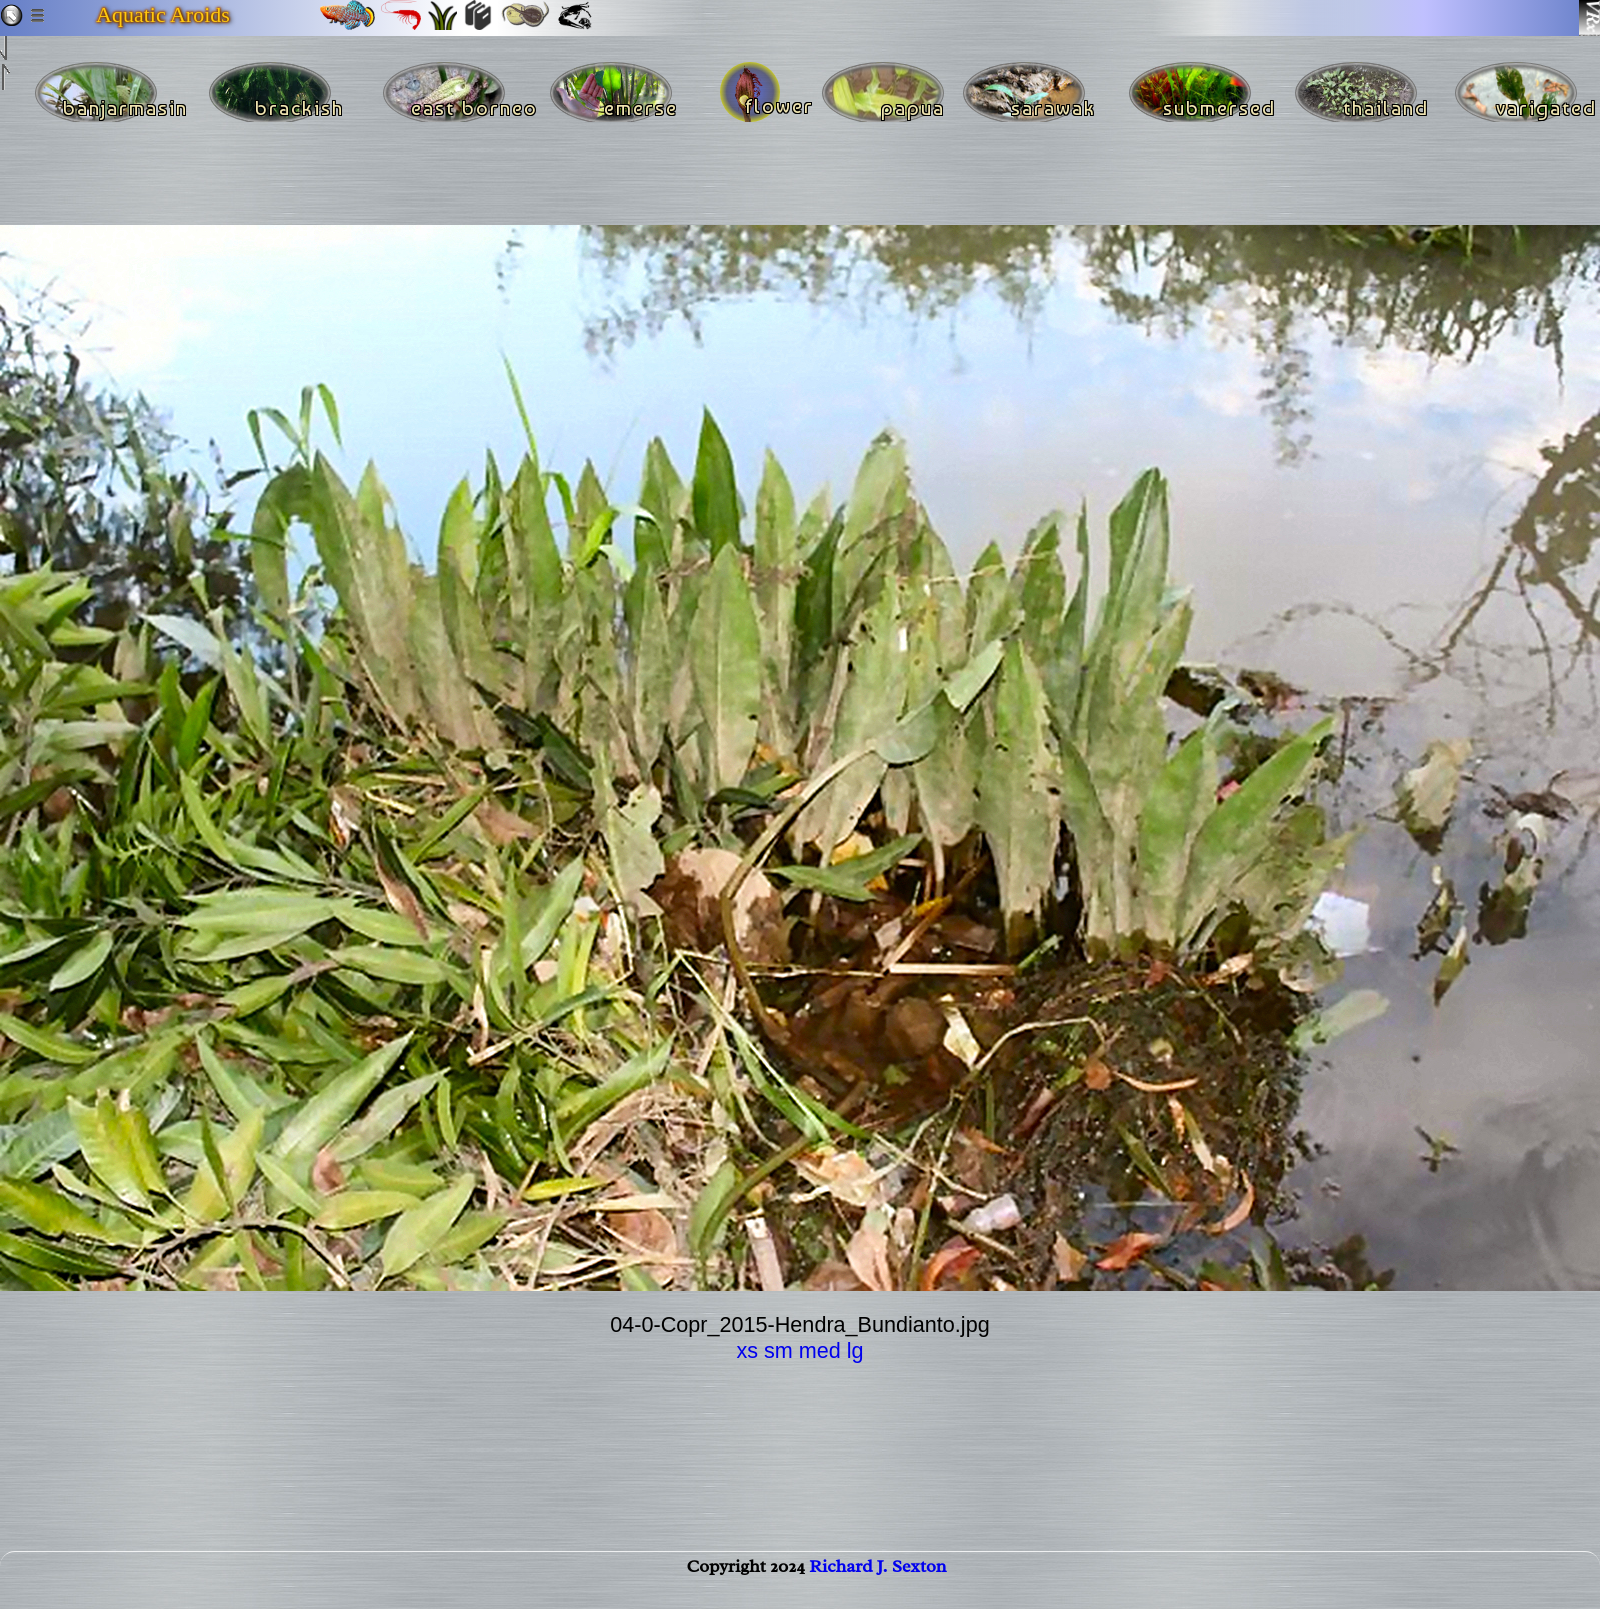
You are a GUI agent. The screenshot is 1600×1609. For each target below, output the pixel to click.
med (820, 1350)
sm (778, 1350)
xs (747, 1350)
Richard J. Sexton (877, 1586)
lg (855, 1350)
